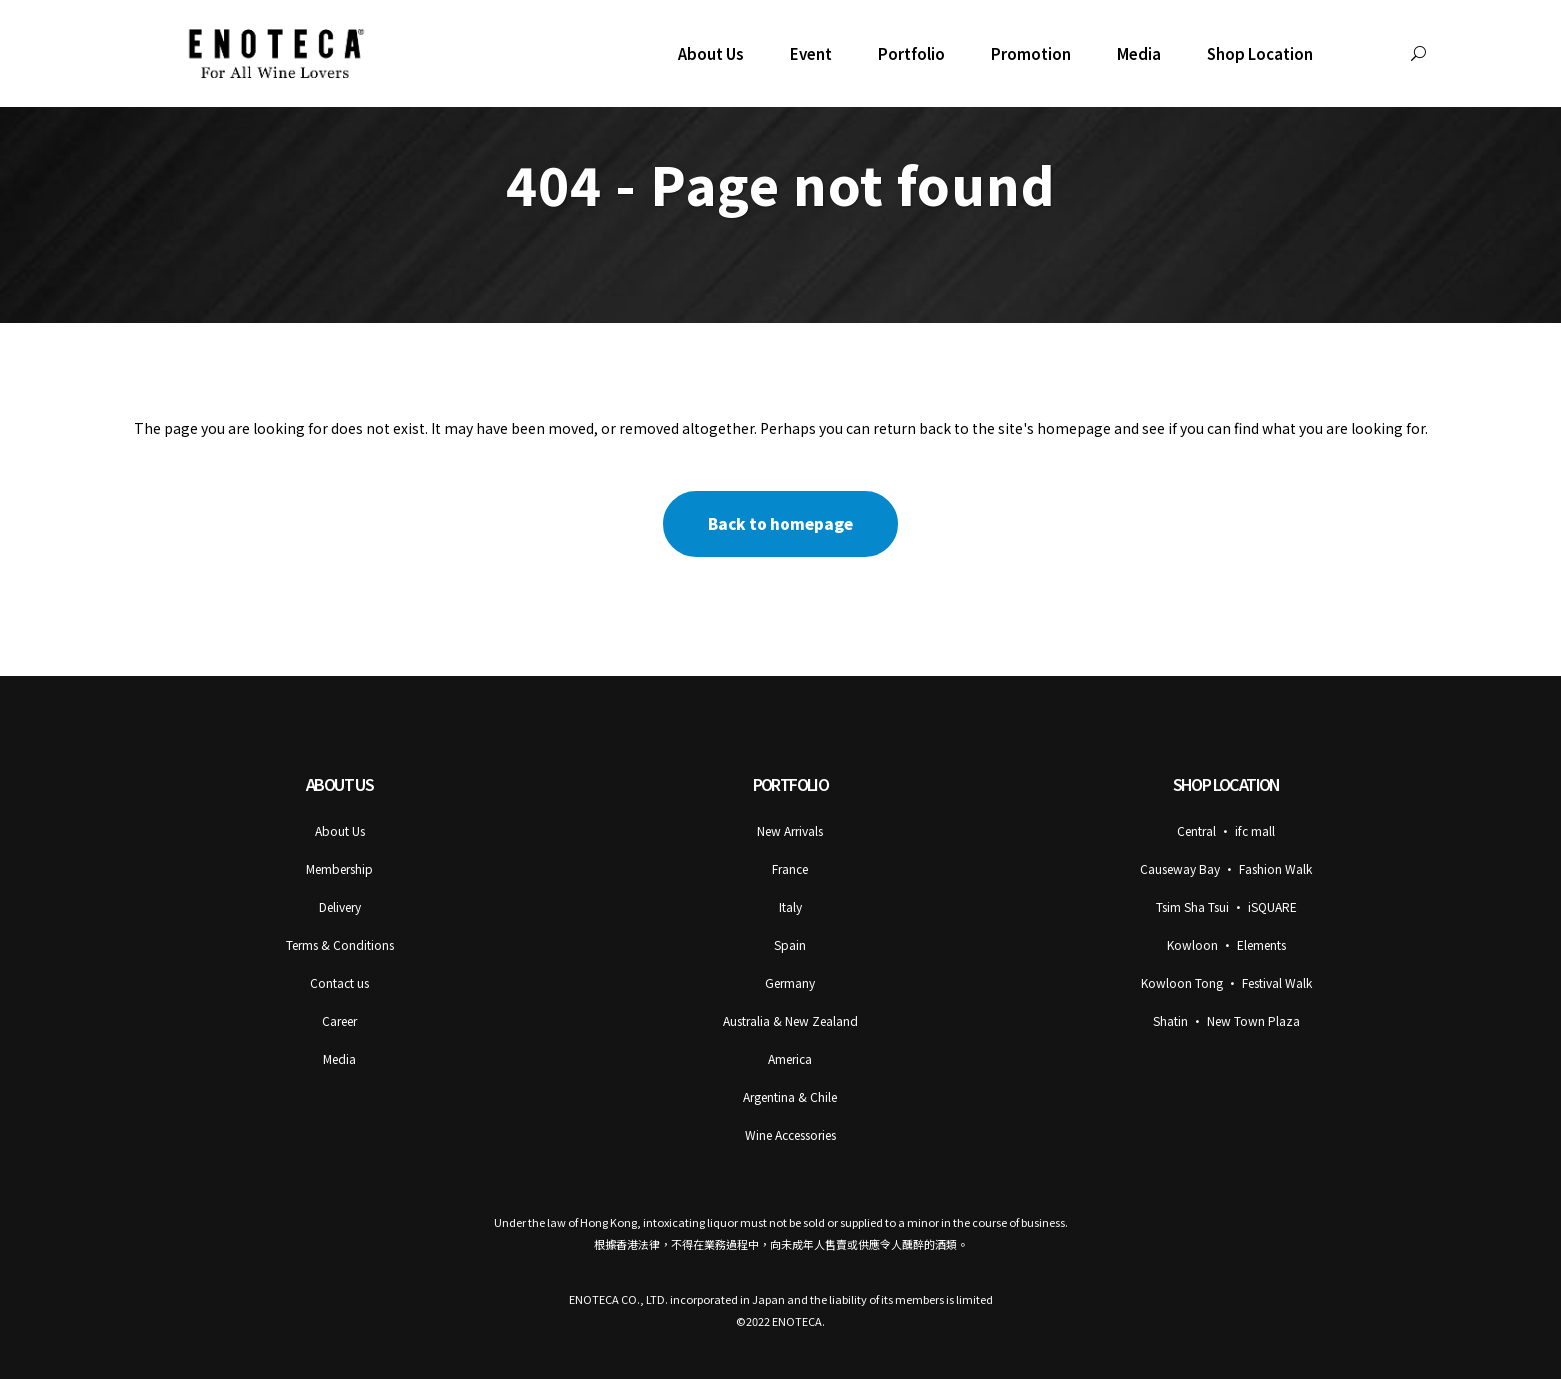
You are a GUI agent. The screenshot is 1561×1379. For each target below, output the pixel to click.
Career (339, 1020)
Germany (790, 982)
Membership (339, 868)
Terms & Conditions (340, 944)
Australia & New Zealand (790, 1020)
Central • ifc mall (1226, 830)
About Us (340, 830)
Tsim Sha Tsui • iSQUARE (1226, 906)
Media (339, 1058)
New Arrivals (790, 830)
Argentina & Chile (790, 1096)
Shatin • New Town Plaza (1226, 1020)
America (790, 1058)
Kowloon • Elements (1226, 944)
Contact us (339, 982)
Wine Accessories (790, 1134)
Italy (790, 906)
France (790, 868)
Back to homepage (780, 523)
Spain (790, 944)
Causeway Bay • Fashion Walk (1226, 868)
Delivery (340, 906)
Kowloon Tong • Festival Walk (1226, 982)
